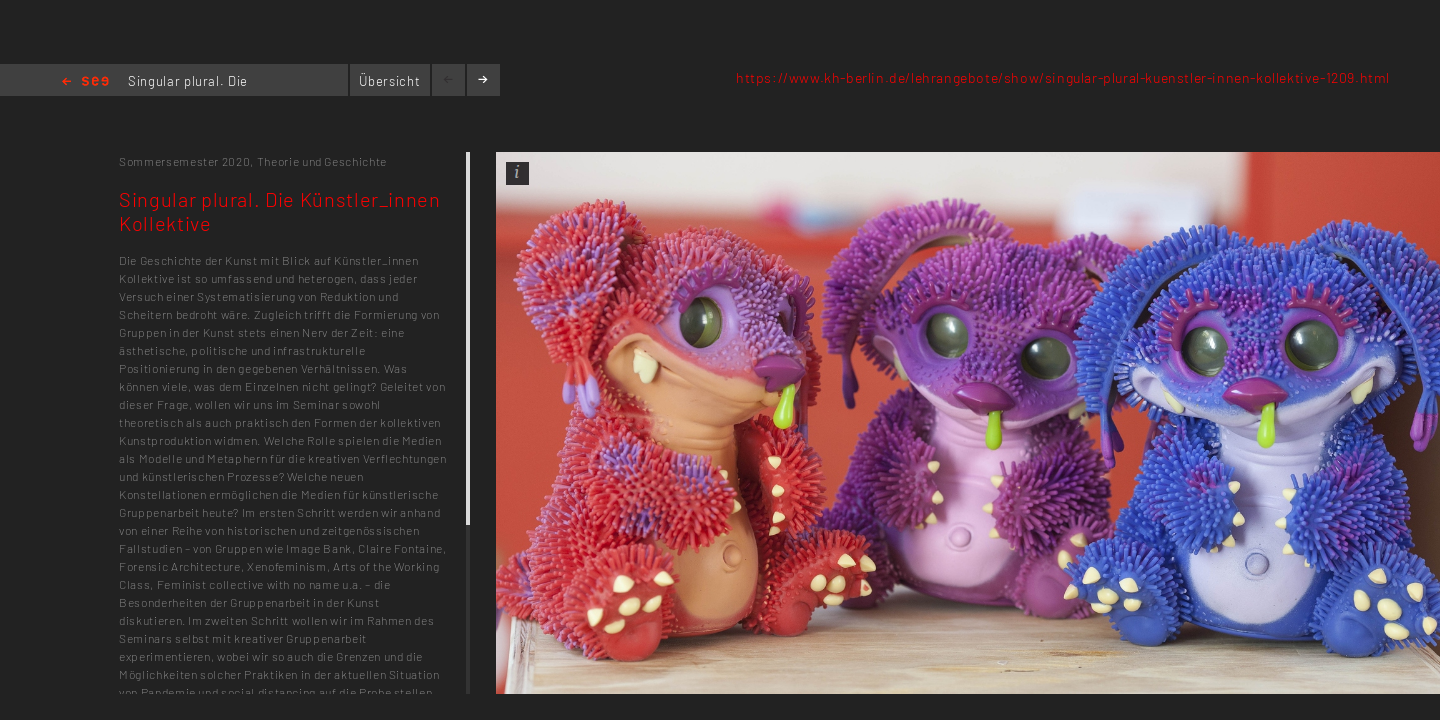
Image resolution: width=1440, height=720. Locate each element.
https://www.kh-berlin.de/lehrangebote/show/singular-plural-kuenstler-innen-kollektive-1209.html (1063, 77)
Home (85, 82)
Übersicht (389, 81)
